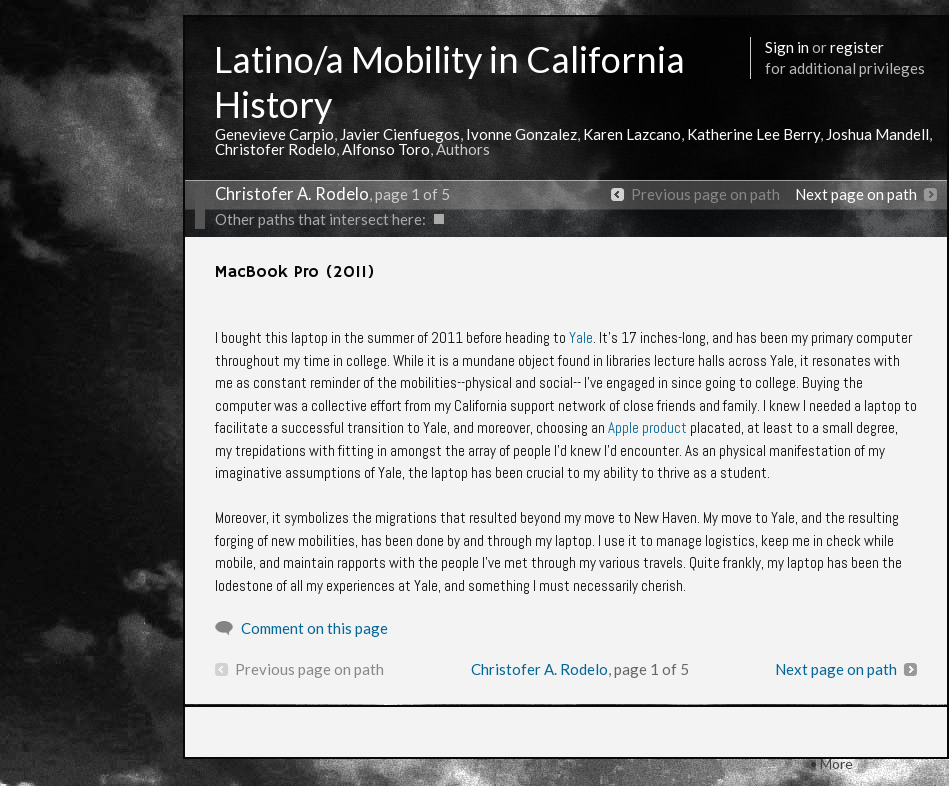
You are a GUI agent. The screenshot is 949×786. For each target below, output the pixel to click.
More (836, 763)
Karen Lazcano (632, 134)
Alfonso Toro (386, 149)
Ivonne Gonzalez (521, 134)
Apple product (647, 427)
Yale (581, 337)
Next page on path (856, 194)
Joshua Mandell (877, 134)
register (857, 47)
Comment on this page (314, 628)
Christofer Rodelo (275, 149)
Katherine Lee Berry (753, 134)
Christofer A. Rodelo (292, 194)
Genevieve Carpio (274, 134)
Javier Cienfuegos (400, 134)
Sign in (787, 47)
